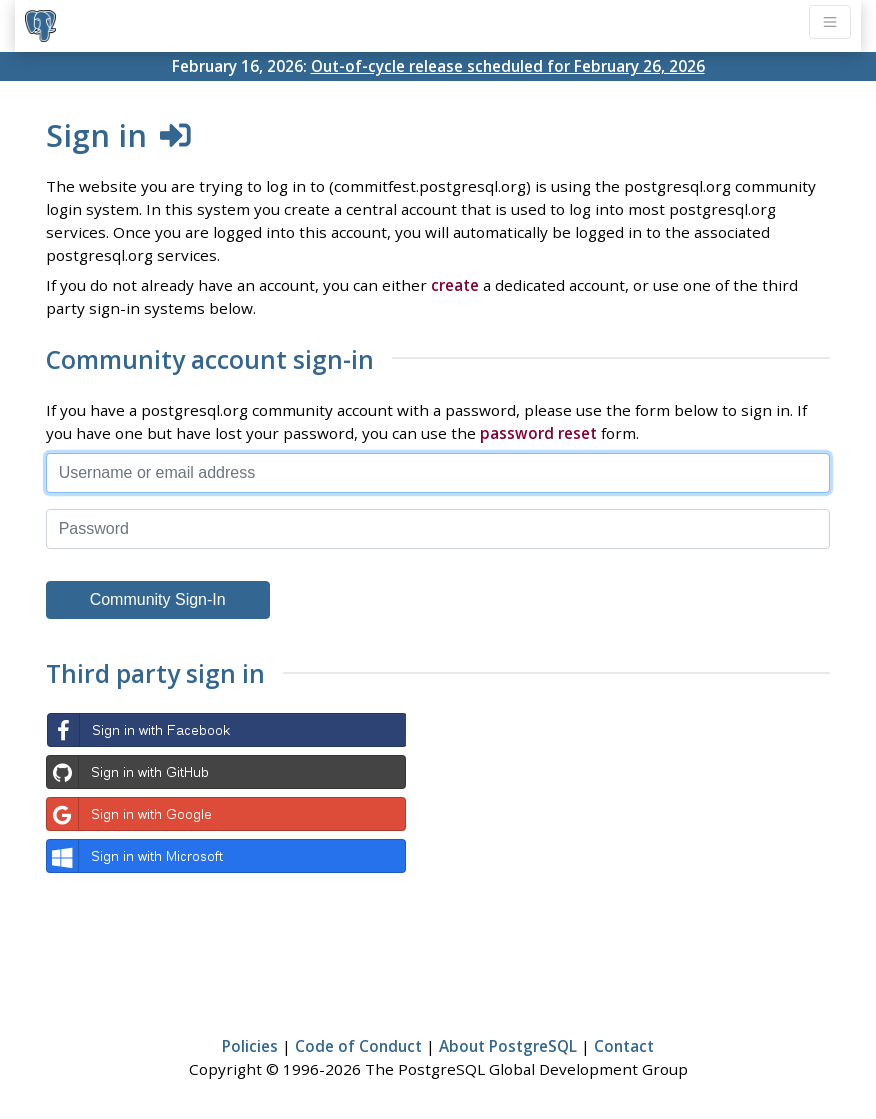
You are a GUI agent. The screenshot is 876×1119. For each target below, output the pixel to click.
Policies (250, 1046)
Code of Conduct (358, 1046)
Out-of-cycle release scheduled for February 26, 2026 (508, 66)
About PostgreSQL (508, 1046)
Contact (624, 1046)
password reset (538, 433)
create (455, 285)
